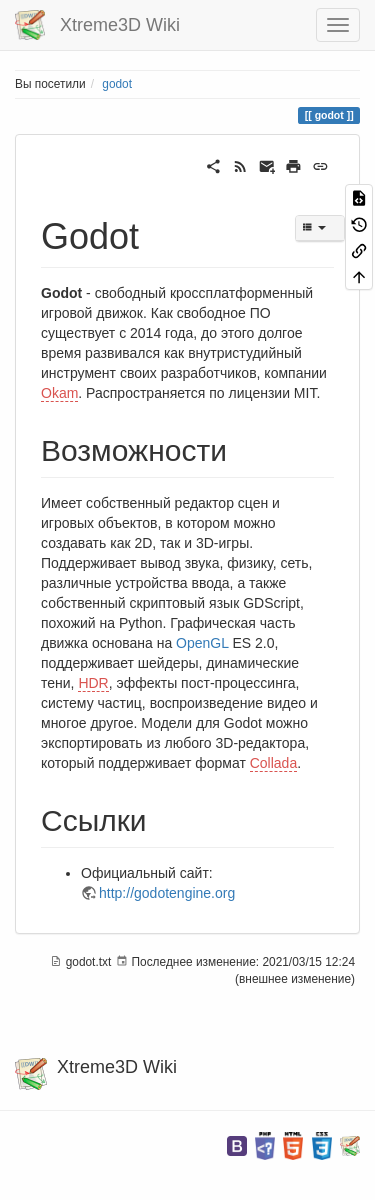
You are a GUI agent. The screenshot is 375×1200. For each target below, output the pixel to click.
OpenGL (202, 643)
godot (117, 84)
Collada (273, 763)
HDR (93, 683)
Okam (59, 393)
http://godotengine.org (167, 893)
